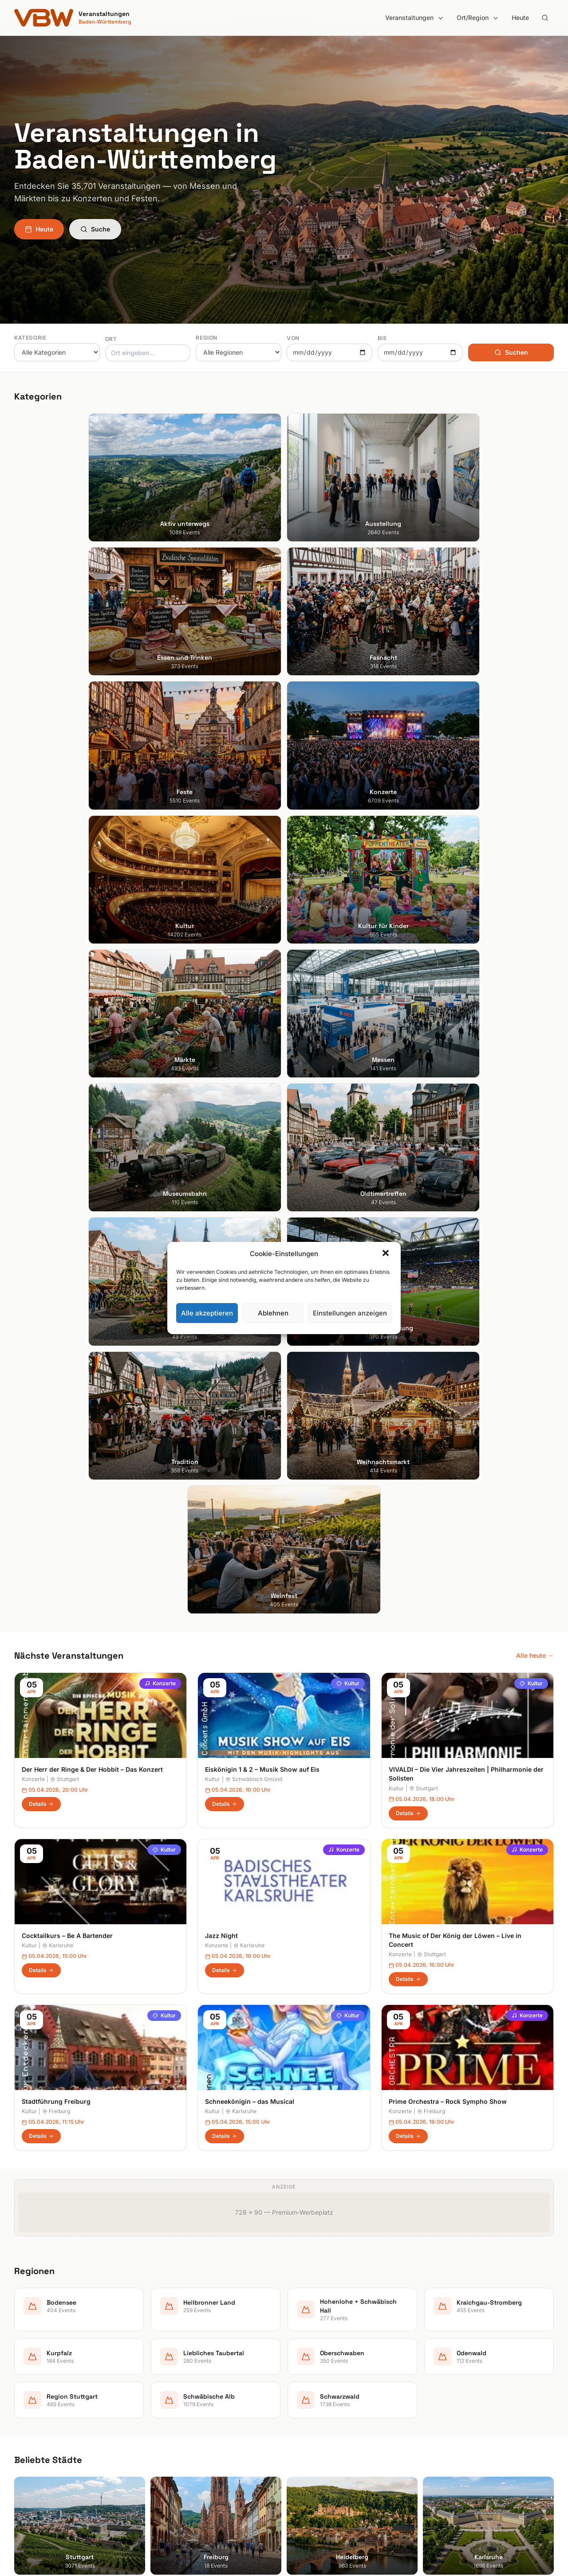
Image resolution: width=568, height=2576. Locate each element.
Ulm (19, 2432)
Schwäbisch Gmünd (253, 1036)
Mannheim (29, 2395)
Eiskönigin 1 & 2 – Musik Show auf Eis (262, 1026)
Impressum (446, 2370)
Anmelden (357, 2129)
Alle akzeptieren (207, 1313)
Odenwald (306, 2432)
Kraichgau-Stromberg (322, 2383)
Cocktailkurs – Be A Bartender (67, 1192)
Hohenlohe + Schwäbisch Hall (334, 2370)
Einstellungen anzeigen (350, 1313)
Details (41, 1060)
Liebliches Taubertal (320, 2408)
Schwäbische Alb (316, 2457)
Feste (160, 2395)
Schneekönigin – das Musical (249, 1358)
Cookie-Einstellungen (460, 2395)
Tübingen (27, 2420)
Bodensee (305, 2345)
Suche (95, 229)
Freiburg (56, 1368)
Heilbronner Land (316, 2358)
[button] (386, 1254)
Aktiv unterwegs (176, 2345)
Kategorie (30, 337)
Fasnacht (166, 2383)
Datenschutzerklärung (462, 2383)
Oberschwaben (313, 2420)
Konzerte (160, 939)
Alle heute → (535, 912)
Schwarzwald (310, 2470)
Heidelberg (30, 2370)
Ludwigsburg (33, 2408)
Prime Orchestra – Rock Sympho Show (448, 1358)
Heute (520, 17)
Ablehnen (273, 1313)
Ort (111, 339)
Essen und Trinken (179, 2370)
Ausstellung (169, 2358)
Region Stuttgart (315, 2445)
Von (293, 338)
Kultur (347, 939)
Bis (382, 338)
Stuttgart (64, 1036)
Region (206, 337)
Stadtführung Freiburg (56, 1358)
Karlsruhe (57, 1201)
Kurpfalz (303, 2395)
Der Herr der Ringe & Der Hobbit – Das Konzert (92, 1026)
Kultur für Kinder (176, 2432)
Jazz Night (221, 1192)
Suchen (511, 352)
